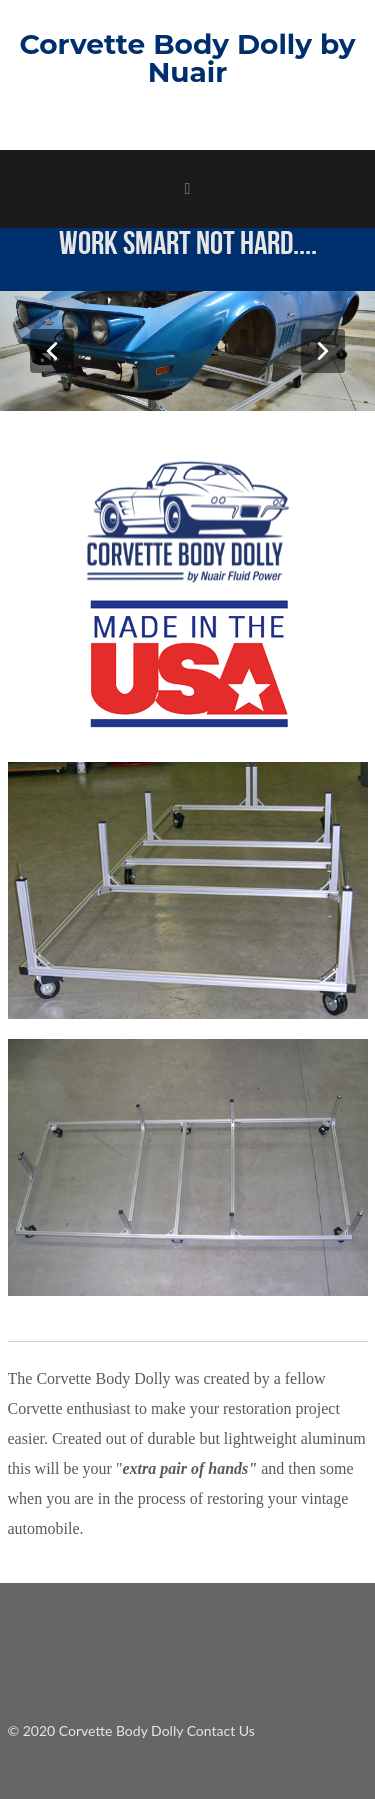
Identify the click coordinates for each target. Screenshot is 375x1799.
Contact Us (221, 1730)
